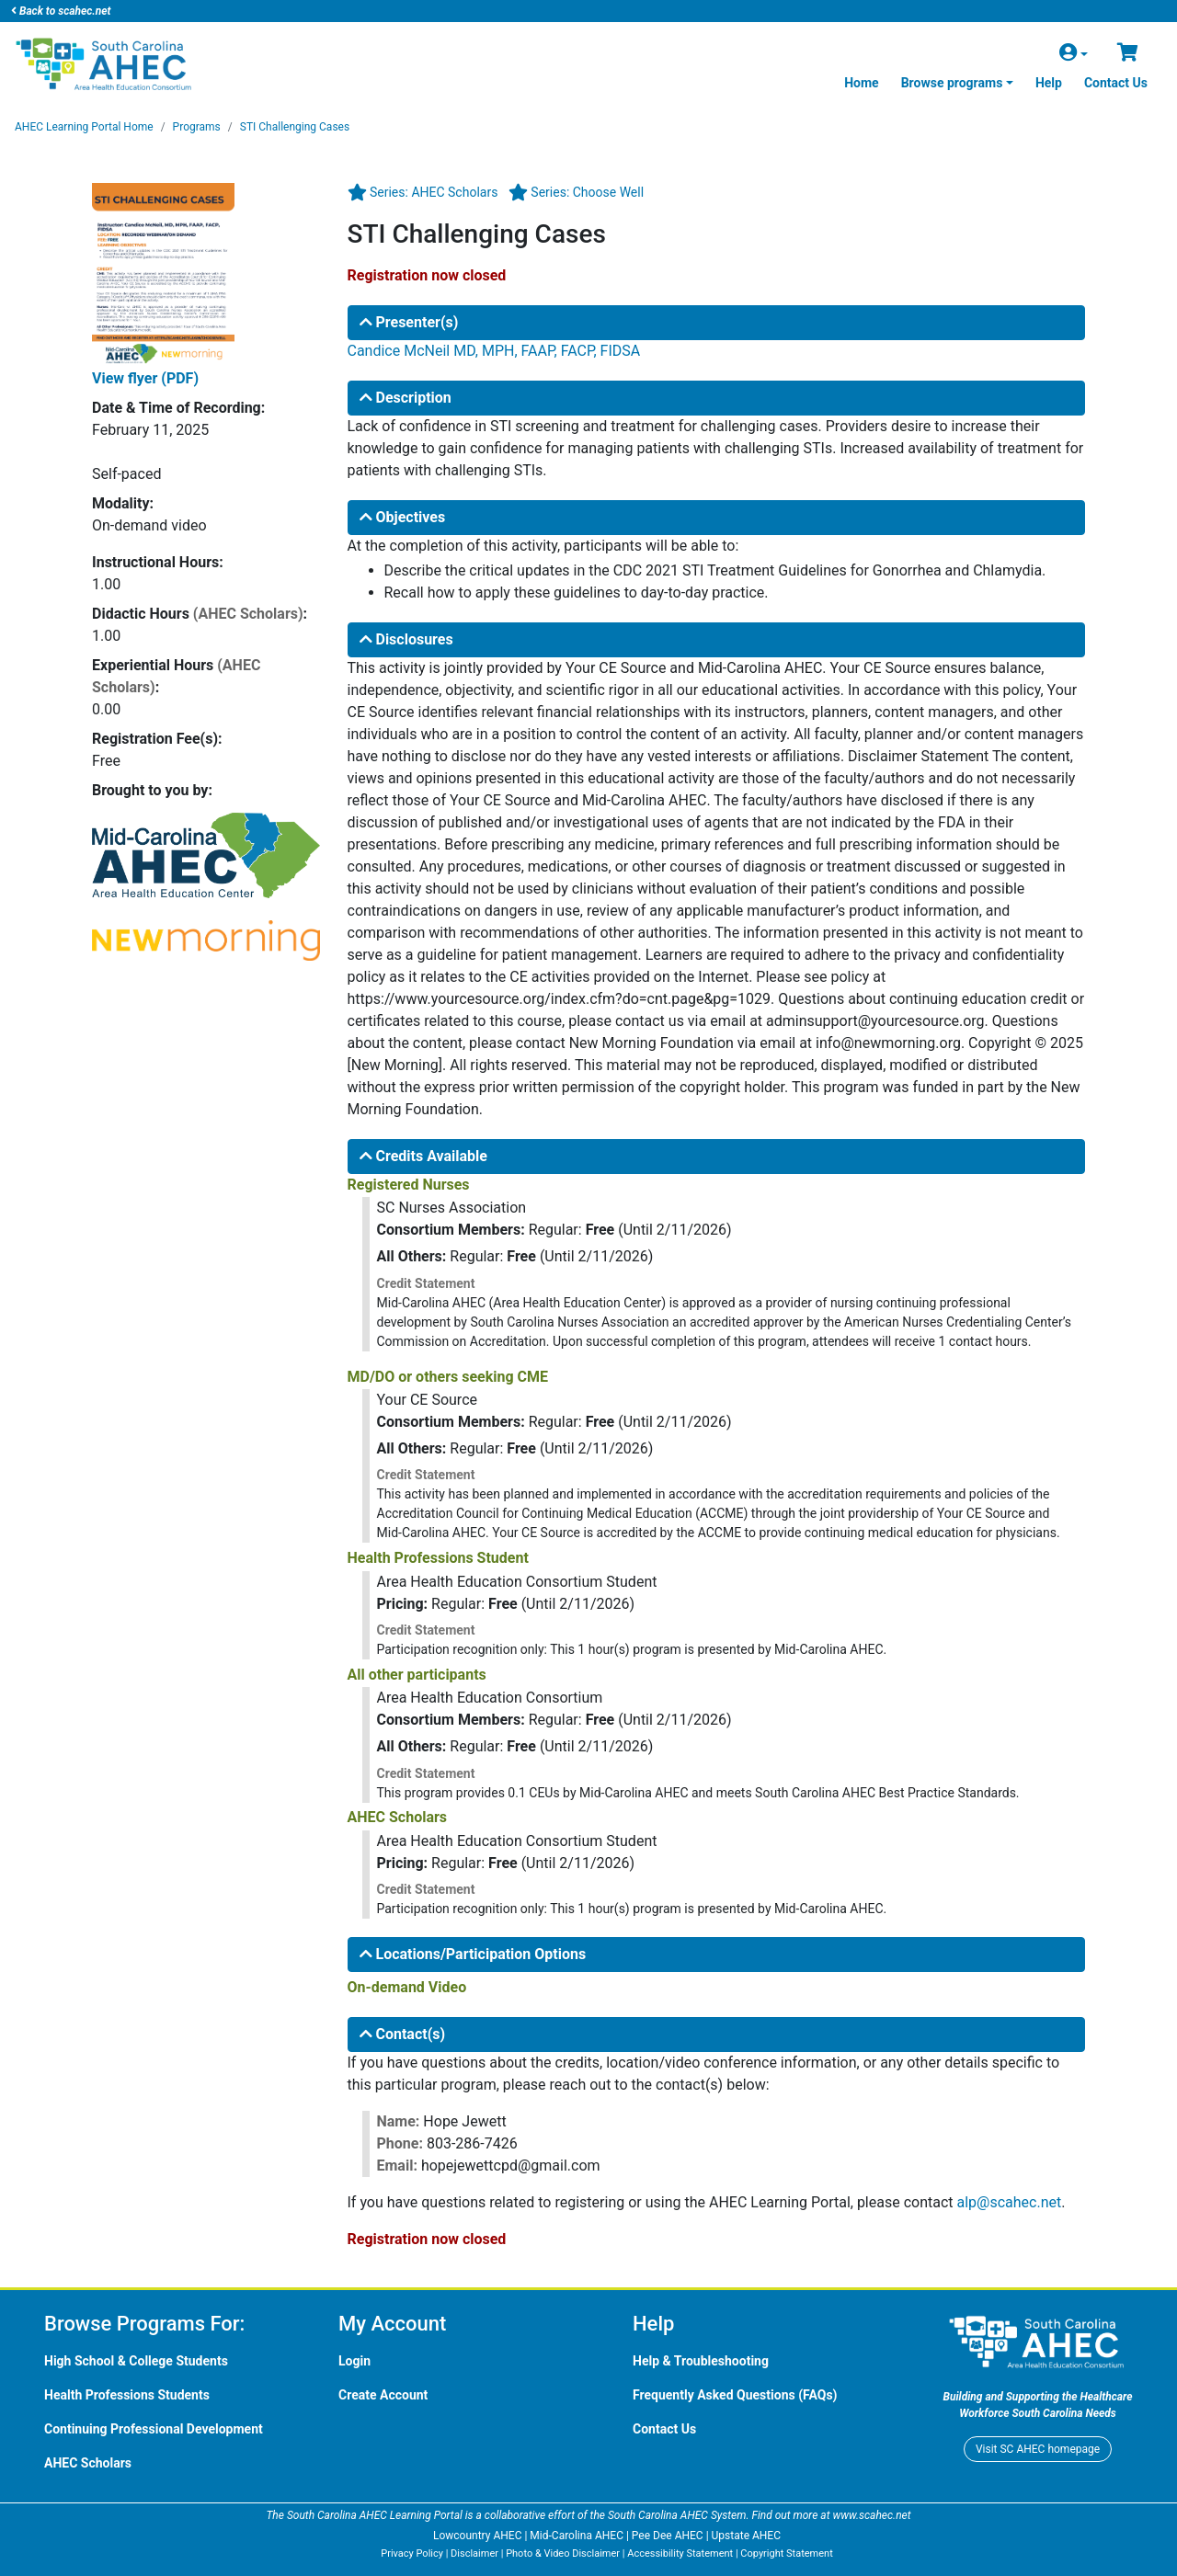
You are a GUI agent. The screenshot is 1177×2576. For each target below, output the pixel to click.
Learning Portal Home (84, 126)
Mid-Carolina (576, 2535)
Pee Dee (667, 2535)
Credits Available (423, 1156)
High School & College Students (136, 2361)
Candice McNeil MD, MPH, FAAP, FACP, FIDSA (494, 350)
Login (354, 2361)
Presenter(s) (409, 322)
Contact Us (1116, 82)
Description (405, 397)
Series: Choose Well (587, 192)
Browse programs (952, 82)
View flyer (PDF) (145, 378)
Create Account (383, 2395)
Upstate (746, 2535)
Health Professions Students (127, 2395)
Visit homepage (1038, 2449)
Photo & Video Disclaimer (563, 2553)
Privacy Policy (412, 2553)
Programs (197, 126)
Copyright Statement (786, 2553)
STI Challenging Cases (294, 126)
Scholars (87, 2463)
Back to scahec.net (60, 11)
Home (861, 82)
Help (1048, 82)
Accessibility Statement (680, 2553)
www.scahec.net (871, 2515)
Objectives (403, 517)
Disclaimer (474, 2553)
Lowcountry (477, 2535)
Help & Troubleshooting (701, 2361)
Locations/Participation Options (473, 1954)
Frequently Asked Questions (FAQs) (735, 2395)
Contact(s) (403, 2034)
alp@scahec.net (1009, 2202)
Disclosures (406, 639)
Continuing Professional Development (153, 2429)
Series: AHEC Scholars (433, 192)
